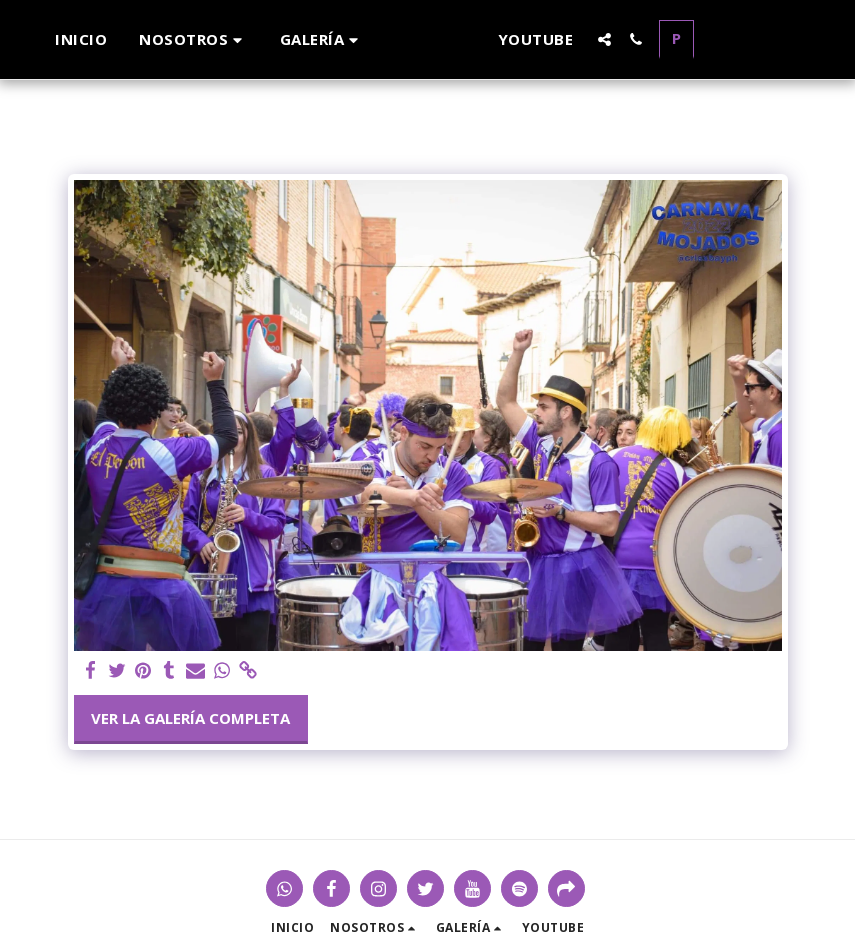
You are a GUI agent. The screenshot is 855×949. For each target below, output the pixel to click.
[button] (177, 39)
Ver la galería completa (190, 718)
